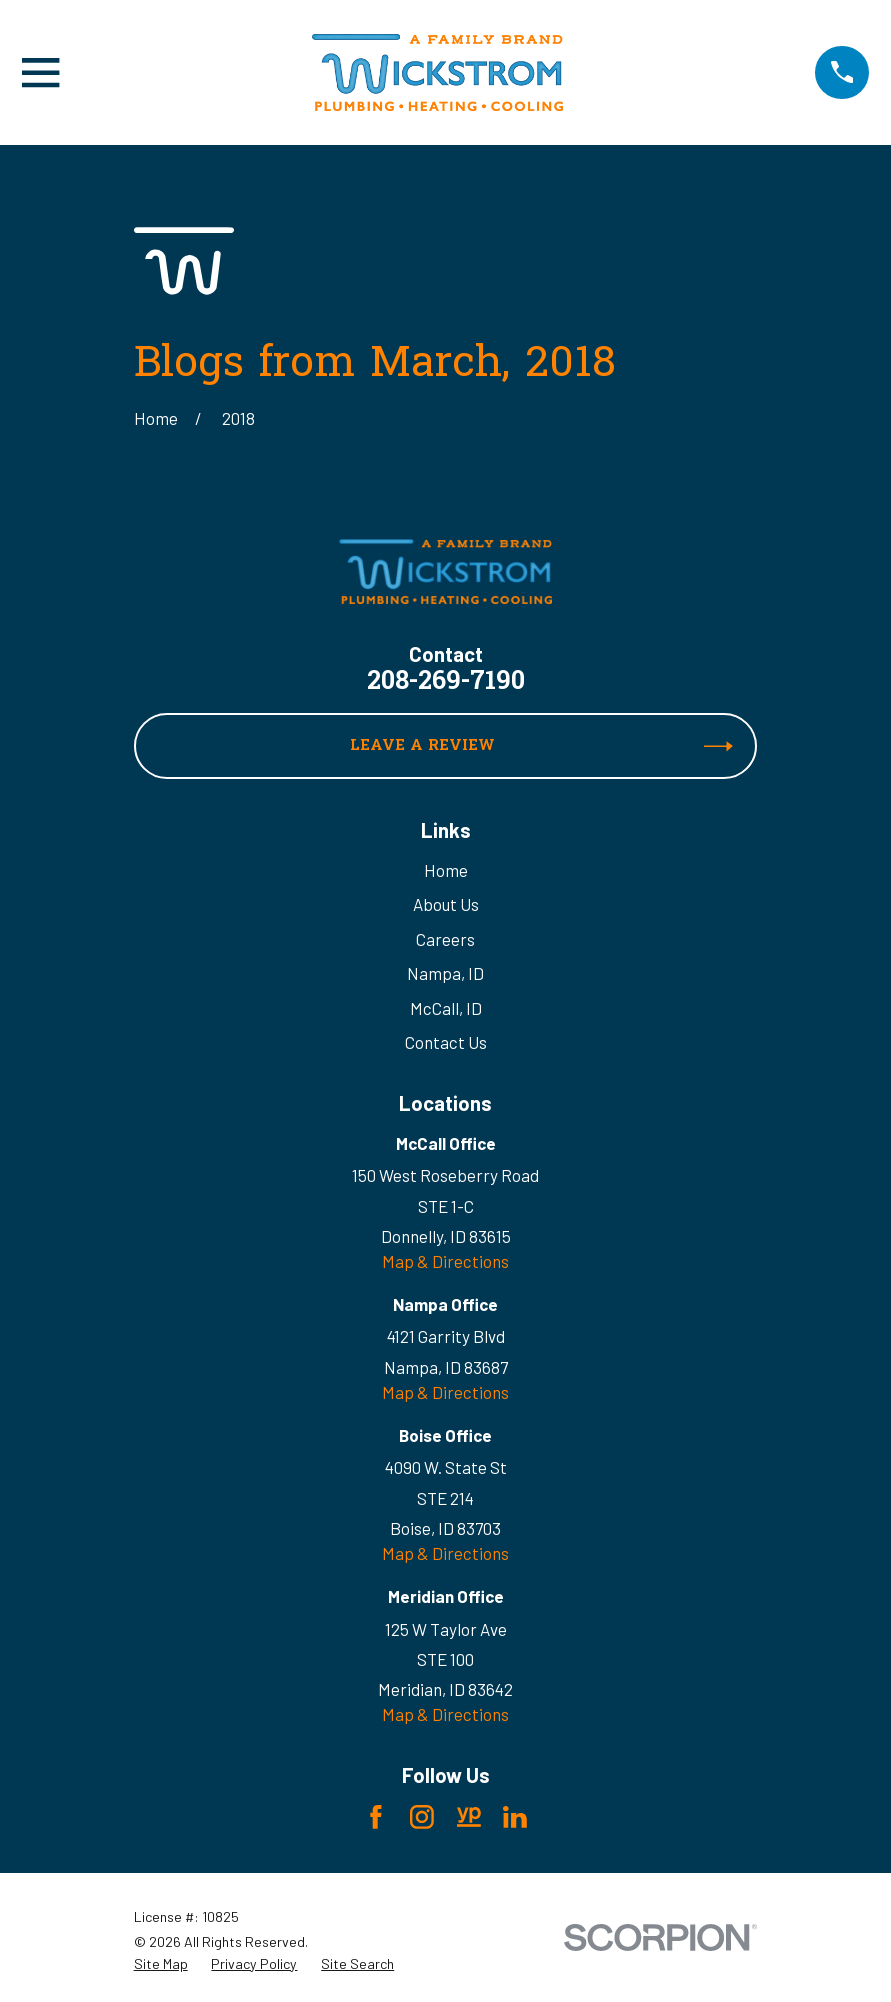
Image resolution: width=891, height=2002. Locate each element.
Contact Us (446, 1042)
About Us (446, 904)
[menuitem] (161, 1963)
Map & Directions (445, 1261)
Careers (445, 939)
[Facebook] (376, 1817)
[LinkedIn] (515, 1817)
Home (446, 870)
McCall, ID (446, 1008)
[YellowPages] (469, 1817)
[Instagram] (422, 1817)
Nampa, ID (445, 973)
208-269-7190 (446, 683)
